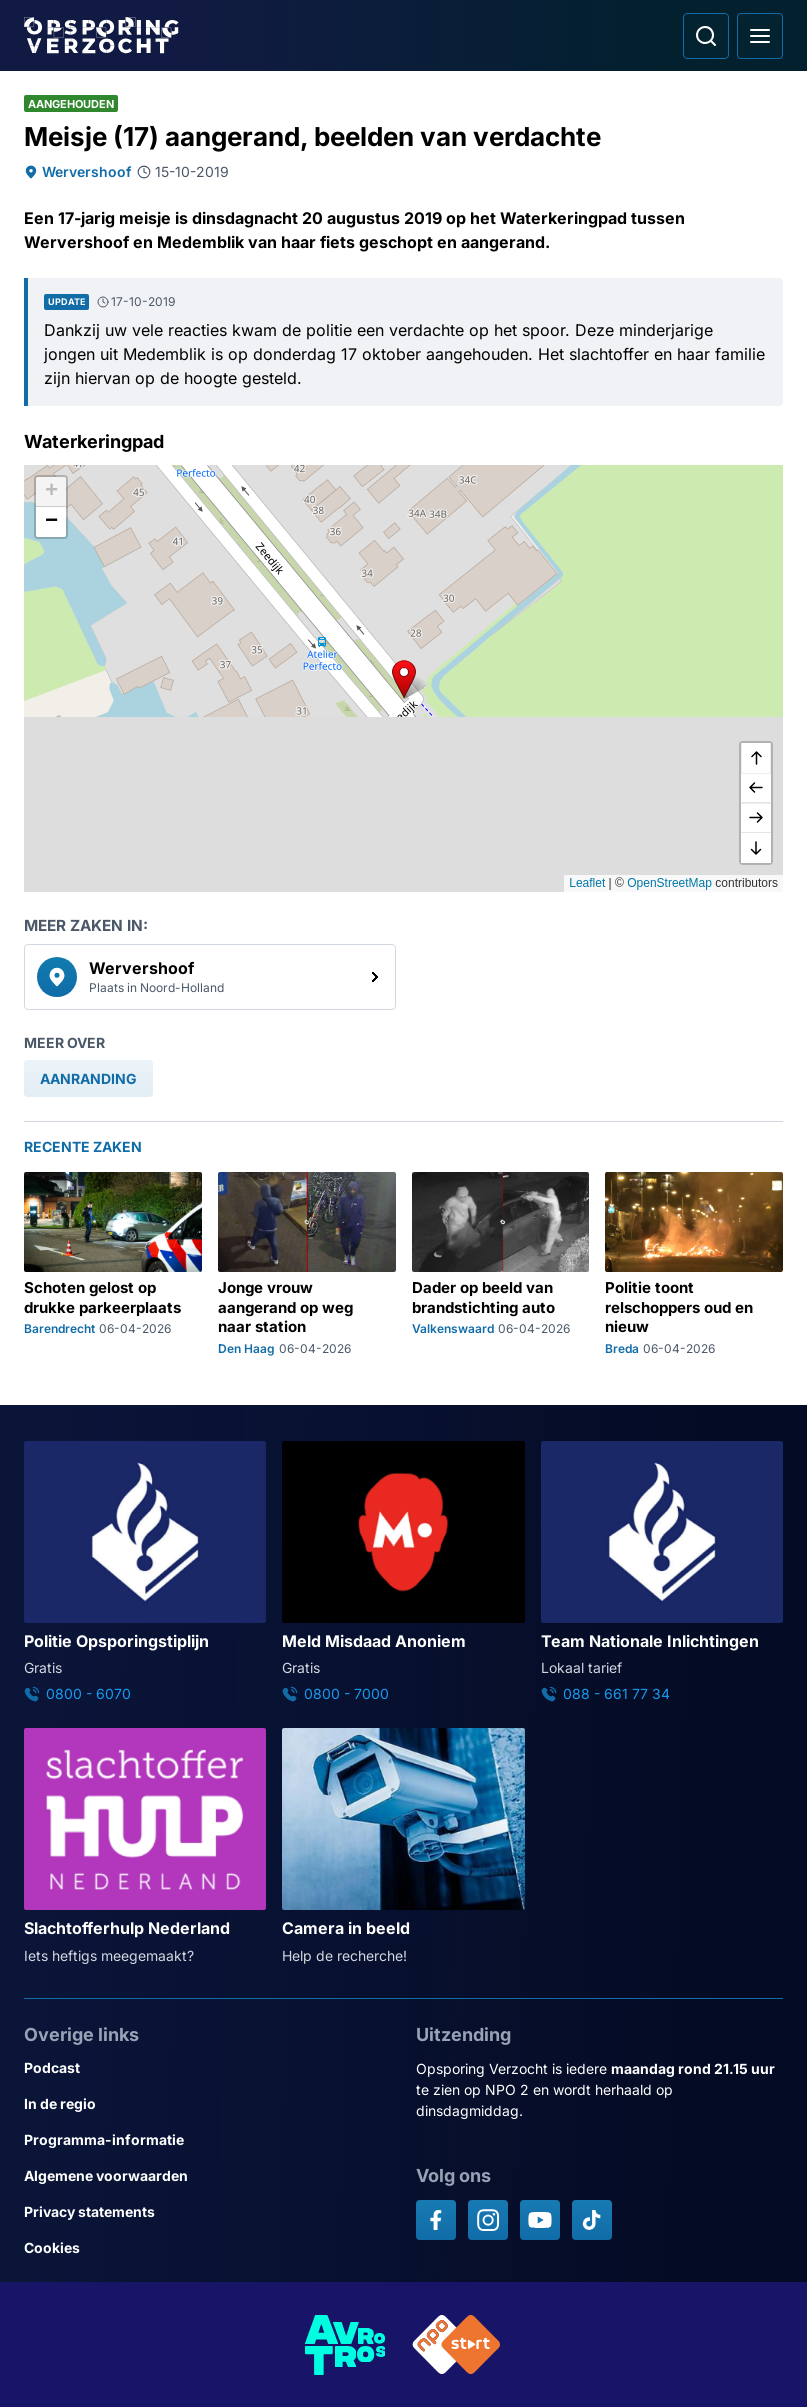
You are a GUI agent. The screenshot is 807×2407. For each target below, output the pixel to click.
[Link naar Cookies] (208, 2248)
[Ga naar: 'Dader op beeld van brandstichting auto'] (501, 1264)
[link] (210, 977)
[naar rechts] (756, 818)
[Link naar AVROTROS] (346, 2344)
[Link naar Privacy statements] (208, 2212)
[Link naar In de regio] (208, 2104)
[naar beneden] (756, 848)
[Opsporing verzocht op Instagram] (488, 2220)
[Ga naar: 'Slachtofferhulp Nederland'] (145, 1847)
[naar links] (756, 788)
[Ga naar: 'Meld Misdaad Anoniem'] (403, 1573)
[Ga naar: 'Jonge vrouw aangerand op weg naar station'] (307, 1264)
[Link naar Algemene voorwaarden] (208, 2176)
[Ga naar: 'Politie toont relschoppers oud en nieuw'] (694, 1264)
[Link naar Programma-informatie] (208, 2140)
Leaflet (587, 883)
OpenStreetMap (669, 883)
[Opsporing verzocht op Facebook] (436, 2220)
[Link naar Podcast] (208, 2068)
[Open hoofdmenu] (760, 36)
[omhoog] (756, 758)
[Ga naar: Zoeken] (706, 36)
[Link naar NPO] (457, 2344)
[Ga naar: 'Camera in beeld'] (403, 1847)
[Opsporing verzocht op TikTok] (592, 2220)
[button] (404, 679)
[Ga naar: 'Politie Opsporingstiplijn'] (145, 1573)
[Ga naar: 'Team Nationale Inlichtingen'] (662, 1573)
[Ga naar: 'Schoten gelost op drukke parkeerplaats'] (113, 1264)
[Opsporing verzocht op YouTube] (540, 2220)
